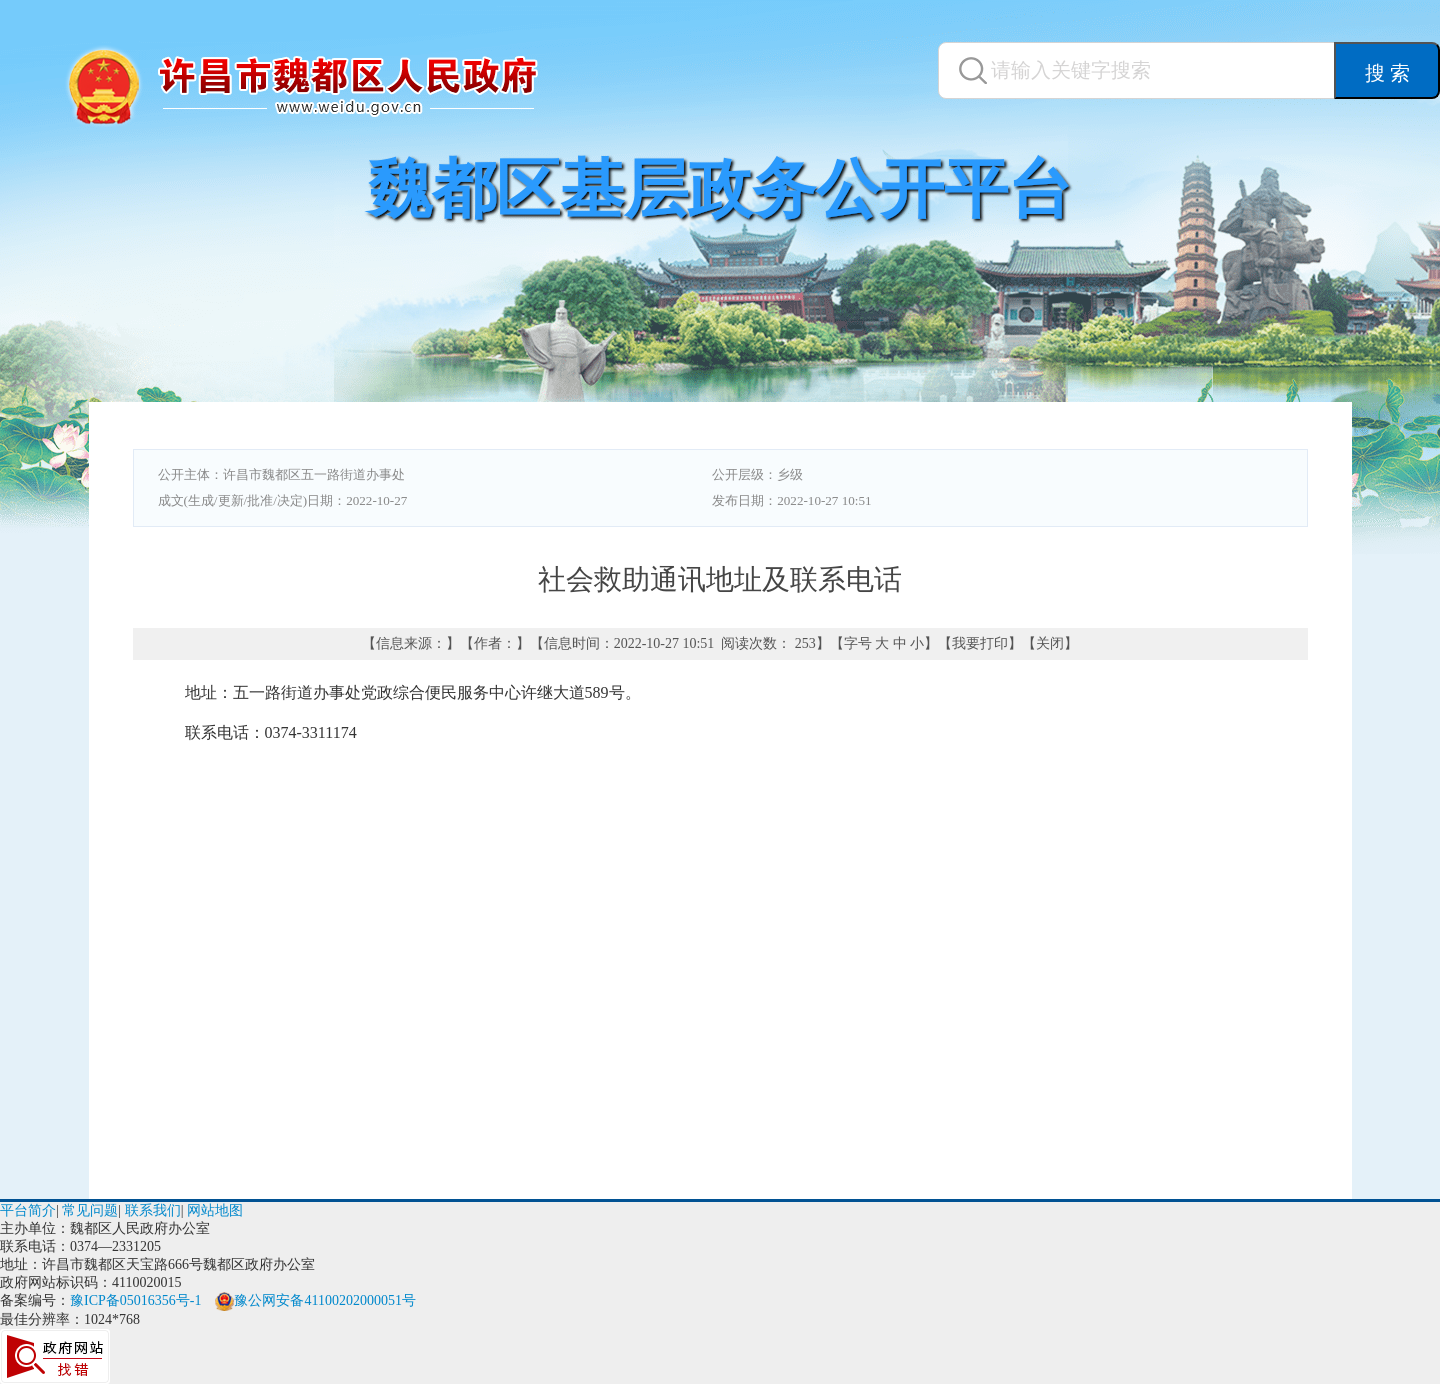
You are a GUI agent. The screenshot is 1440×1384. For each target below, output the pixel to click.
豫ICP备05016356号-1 (135, 1300)
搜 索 (1387, 73)
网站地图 (215, 1210)
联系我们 (153, 1210)
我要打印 (980, 643)
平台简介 (28, 1210)
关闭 (1050, 643)
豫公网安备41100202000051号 (315, 1300)
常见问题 (90, 1210)
